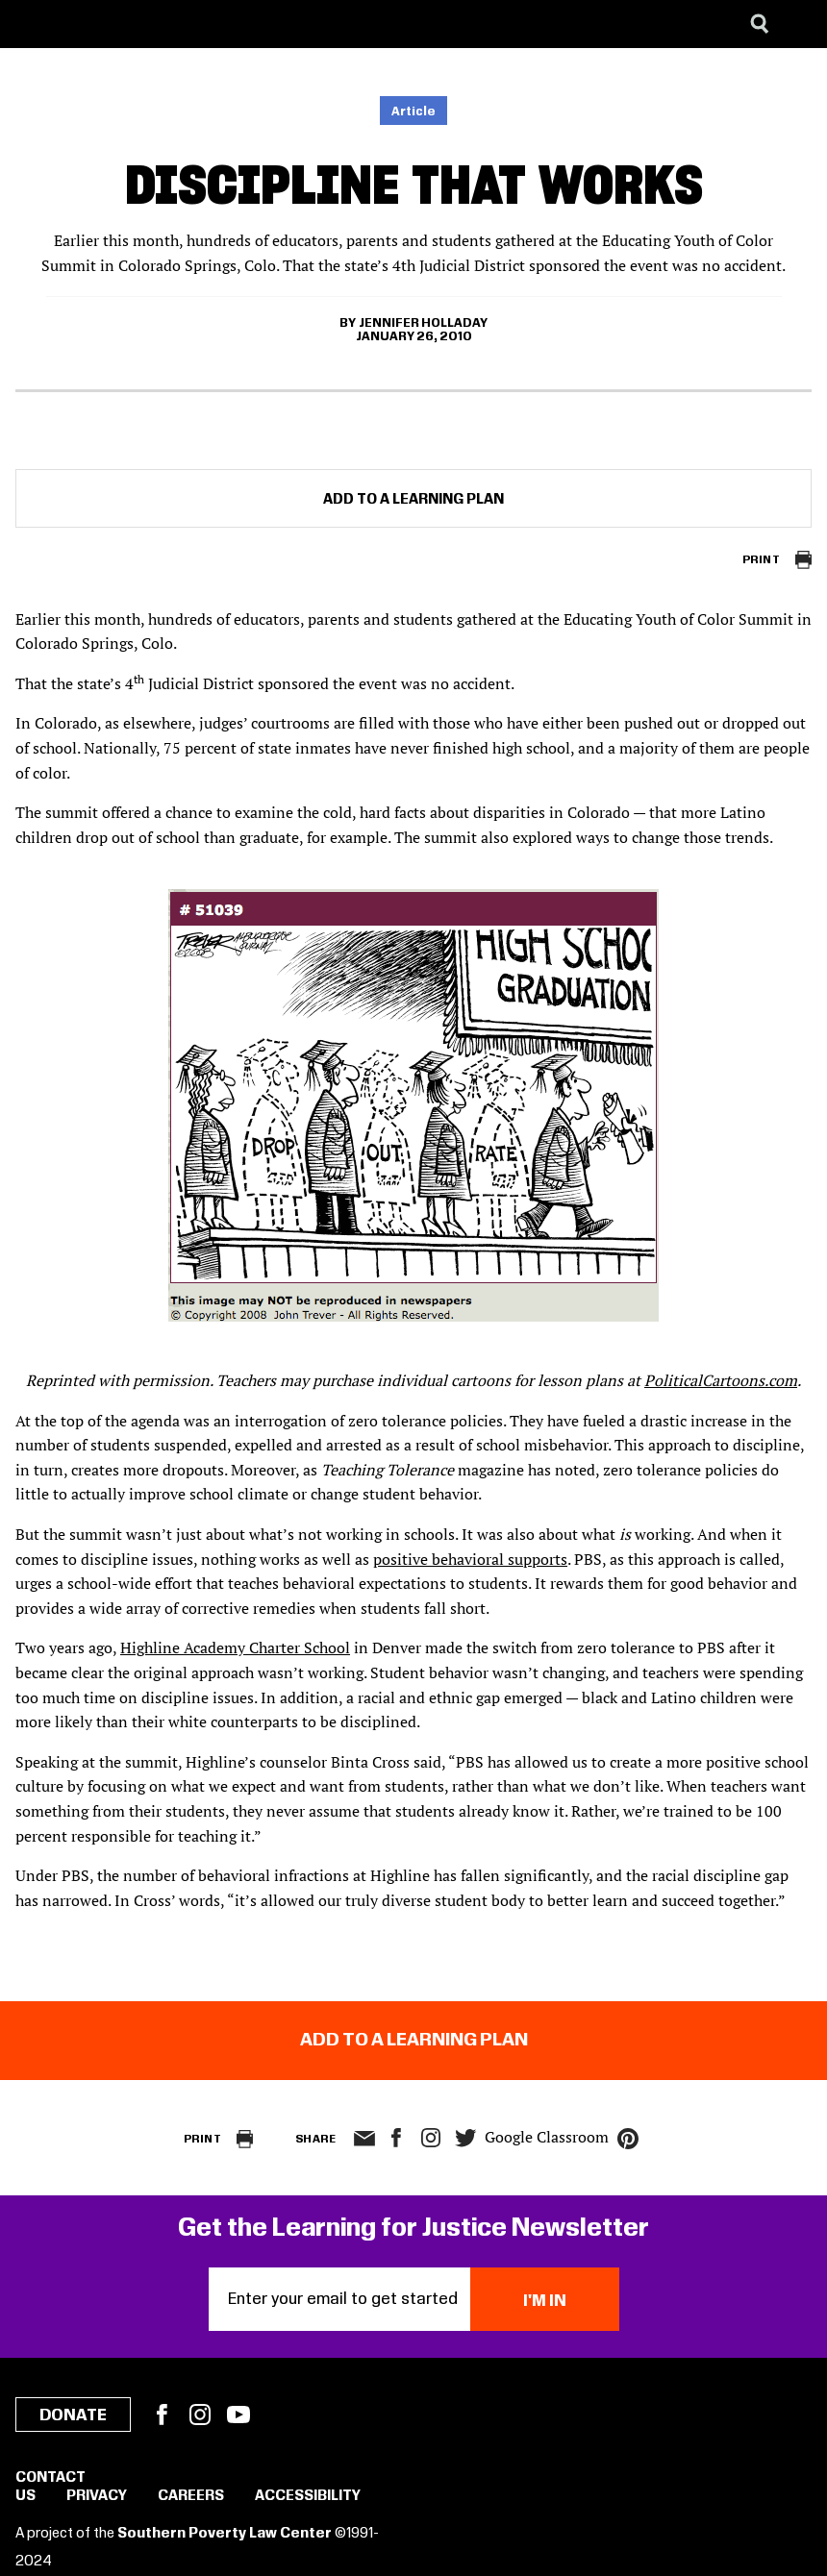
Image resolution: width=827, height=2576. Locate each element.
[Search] (759, 24)
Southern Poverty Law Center (224, 2533)
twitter (465, 2138)
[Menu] (798, 24)
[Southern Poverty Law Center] (32, 24)
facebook (396, 2137)
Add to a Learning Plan (413, 500)
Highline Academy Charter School (235, 1647)
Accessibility (308, 2496)
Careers (191, 2496)
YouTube (238, 2414)
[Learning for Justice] (111, 24)
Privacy (96, 2496)
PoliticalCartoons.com (720, 1380)
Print (761, 560)
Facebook (161, 2414)
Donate (73, 2415)
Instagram (430, 2137)
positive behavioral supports (470, 1559)
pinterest (628, 2138)
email (364, 2138)
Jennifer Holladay (423, 323)
